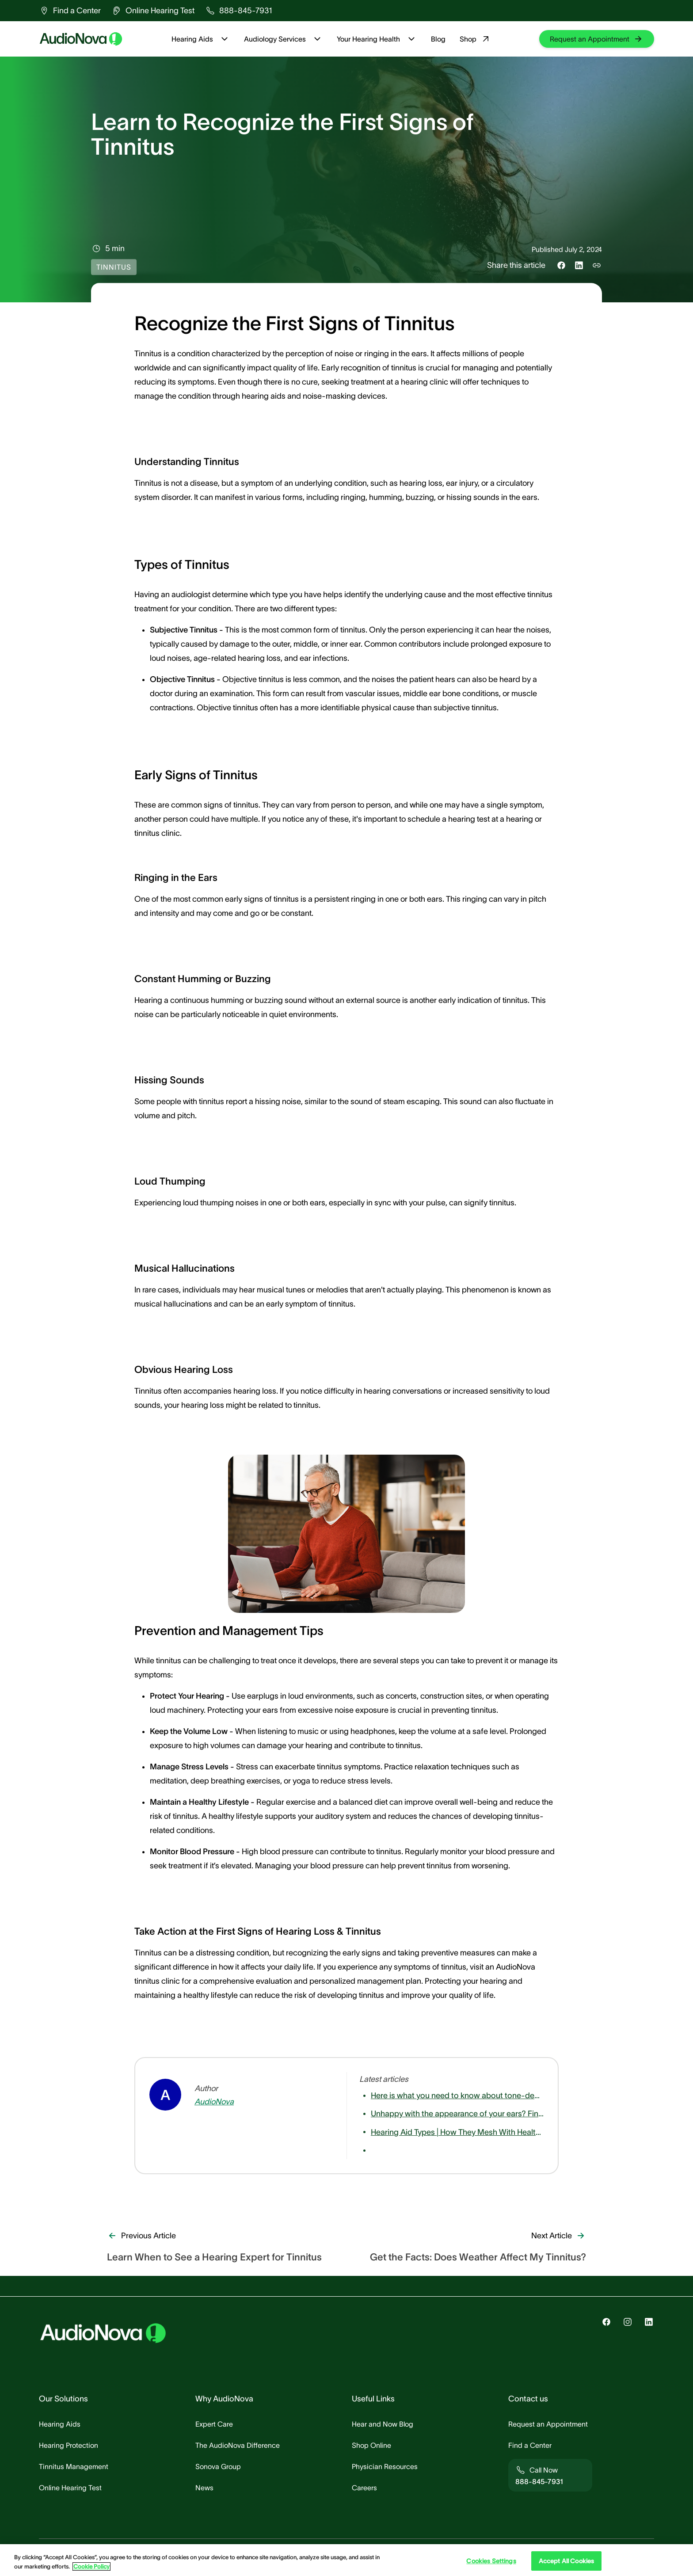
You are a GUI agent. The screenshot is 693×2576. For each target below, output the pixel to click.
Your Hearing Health (377, 39)
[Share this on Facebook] (561, 265)
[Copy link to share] (596, 265)
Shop (475, 39)
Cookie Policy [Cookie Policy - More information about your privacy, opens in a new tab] (91, 2566)
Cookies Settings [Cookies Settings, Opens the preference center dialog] (491, 2561)
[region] (346, 2560)
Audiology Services (283, 39)
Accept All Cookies (566, 2561)
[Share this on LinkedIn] (579, 265)
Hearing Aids (200, 39)
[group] (70, 10)
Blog (438, 39)
